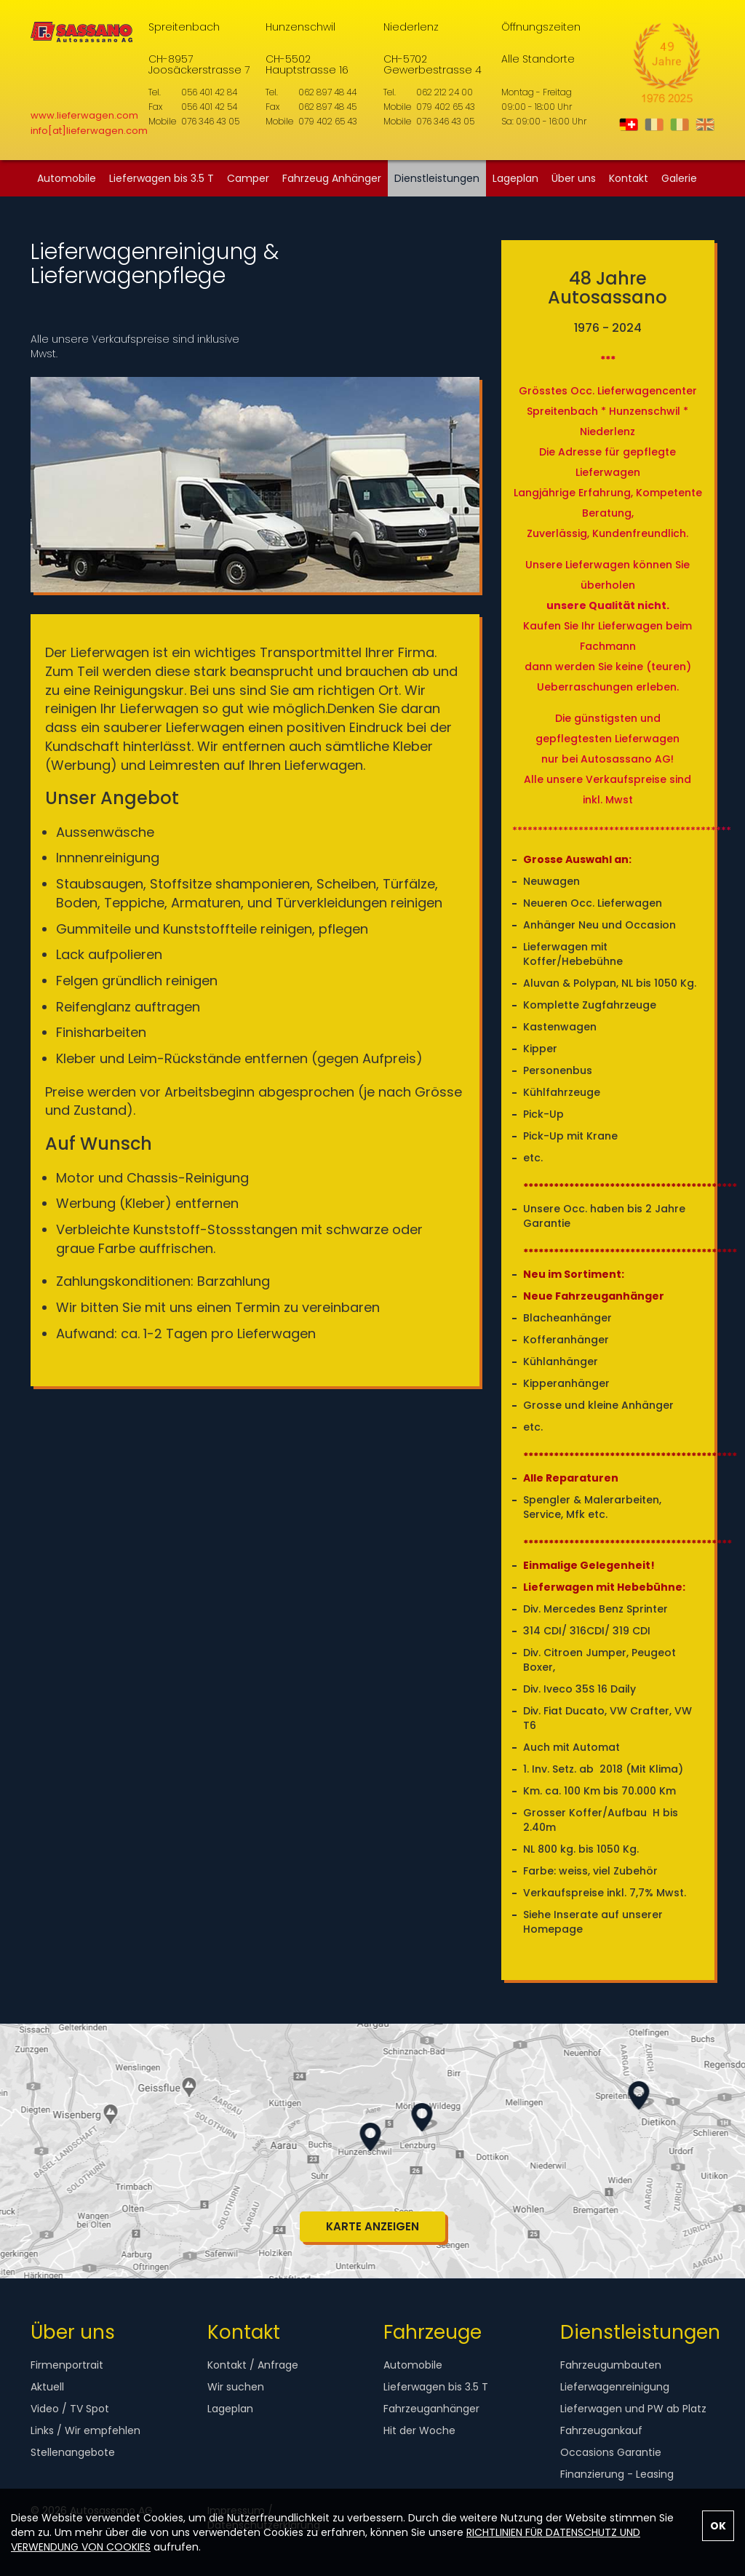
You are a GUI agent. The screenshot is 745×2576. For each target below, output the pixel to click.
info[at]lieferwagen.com (89, 131)
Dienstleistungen (436, 178)
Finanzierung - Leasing (617, 2474)
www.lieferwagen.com (84, 115)
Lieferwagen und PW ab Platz (633, 2408)
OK (718, 2526)
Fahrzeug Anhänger (331, 178)
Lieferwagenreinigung (614, 2387)
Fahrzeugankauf (601, 2430)
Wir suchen (235, 2387)
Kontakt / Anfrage (252, 2365)
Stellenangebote (73, 2452)
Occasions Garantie (610, 2452)
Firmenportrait (67, 2365)
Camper (248, 178)
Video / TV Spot (70, 2408)
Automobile (66, 178)
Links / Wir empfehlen (85, 2430)
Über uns (573, 178)
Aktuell (47, 2387)
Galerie (679, 178)
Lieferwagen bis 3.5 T (161, 178)
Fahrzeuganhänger (431, 2408)
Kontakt (628, 178)
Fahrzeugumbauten (610, 2365)
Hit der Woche (419, 2430)
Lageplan (515, 178)
